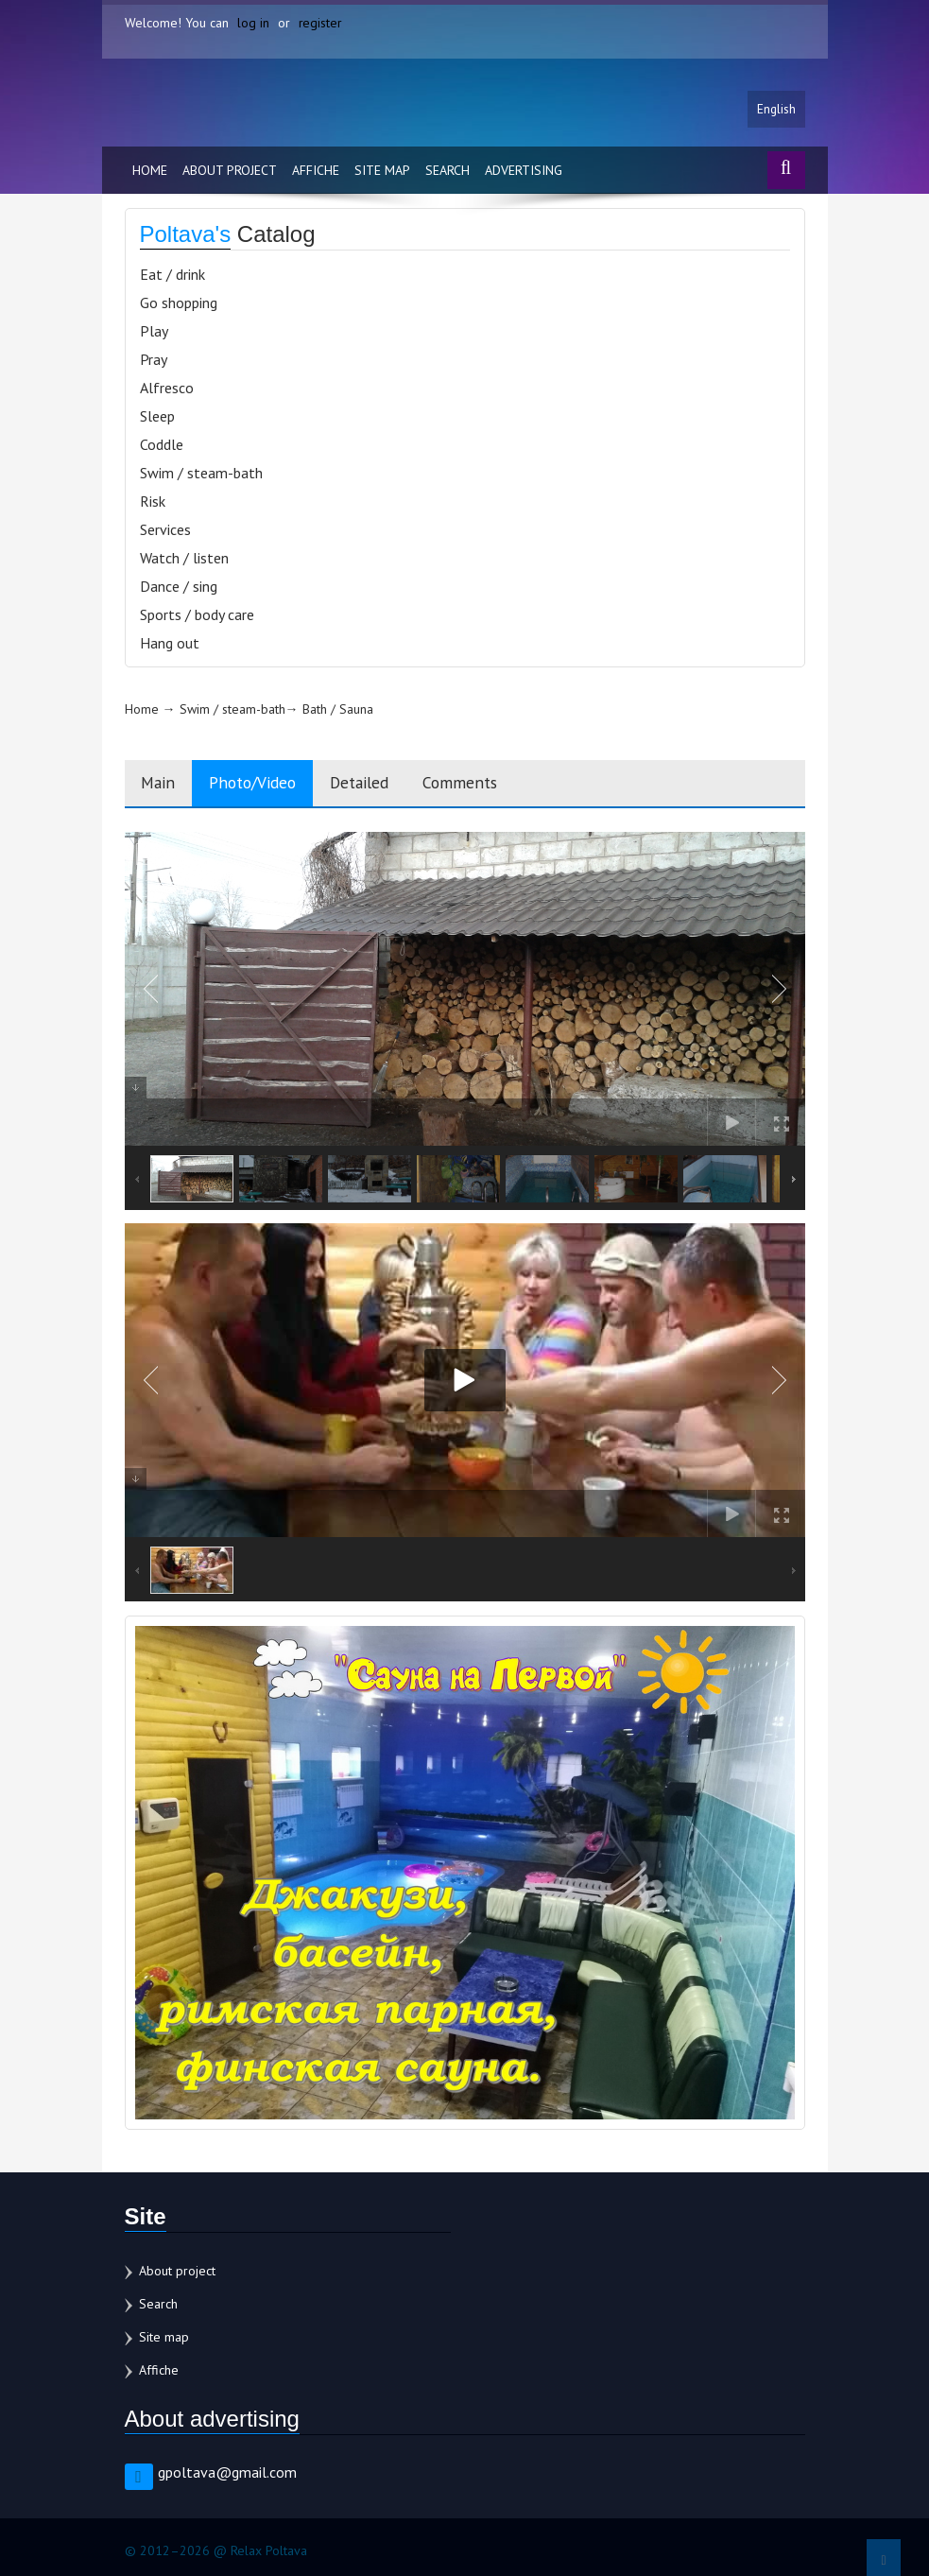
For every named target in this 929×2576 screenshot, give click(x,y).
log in (253, 22)
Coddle (161, 446)
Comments (486, 785)
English (776, 110)
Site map (382, 172)
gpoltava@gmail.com (227, 2474)
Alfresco (167, 389)
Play (154, 332)
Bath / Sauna (337, 710)
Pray (153, 361)
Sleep (157, 417)
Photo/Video (262, 785)
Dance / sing (178, 588)
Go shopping (178, 304)
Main (161, 785)
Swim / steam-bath (201, 474)
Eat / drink (172, 276)
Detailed (378, 785)
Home (149, 172)
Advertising (523, 172)
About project (229, 172)
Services (165, 531)
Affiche (315, 172)
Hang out (169, 644)
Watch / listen (184, 559)
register (321, 22)
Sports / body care (197, 616)
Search (447, 172)
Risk (152, 502)
